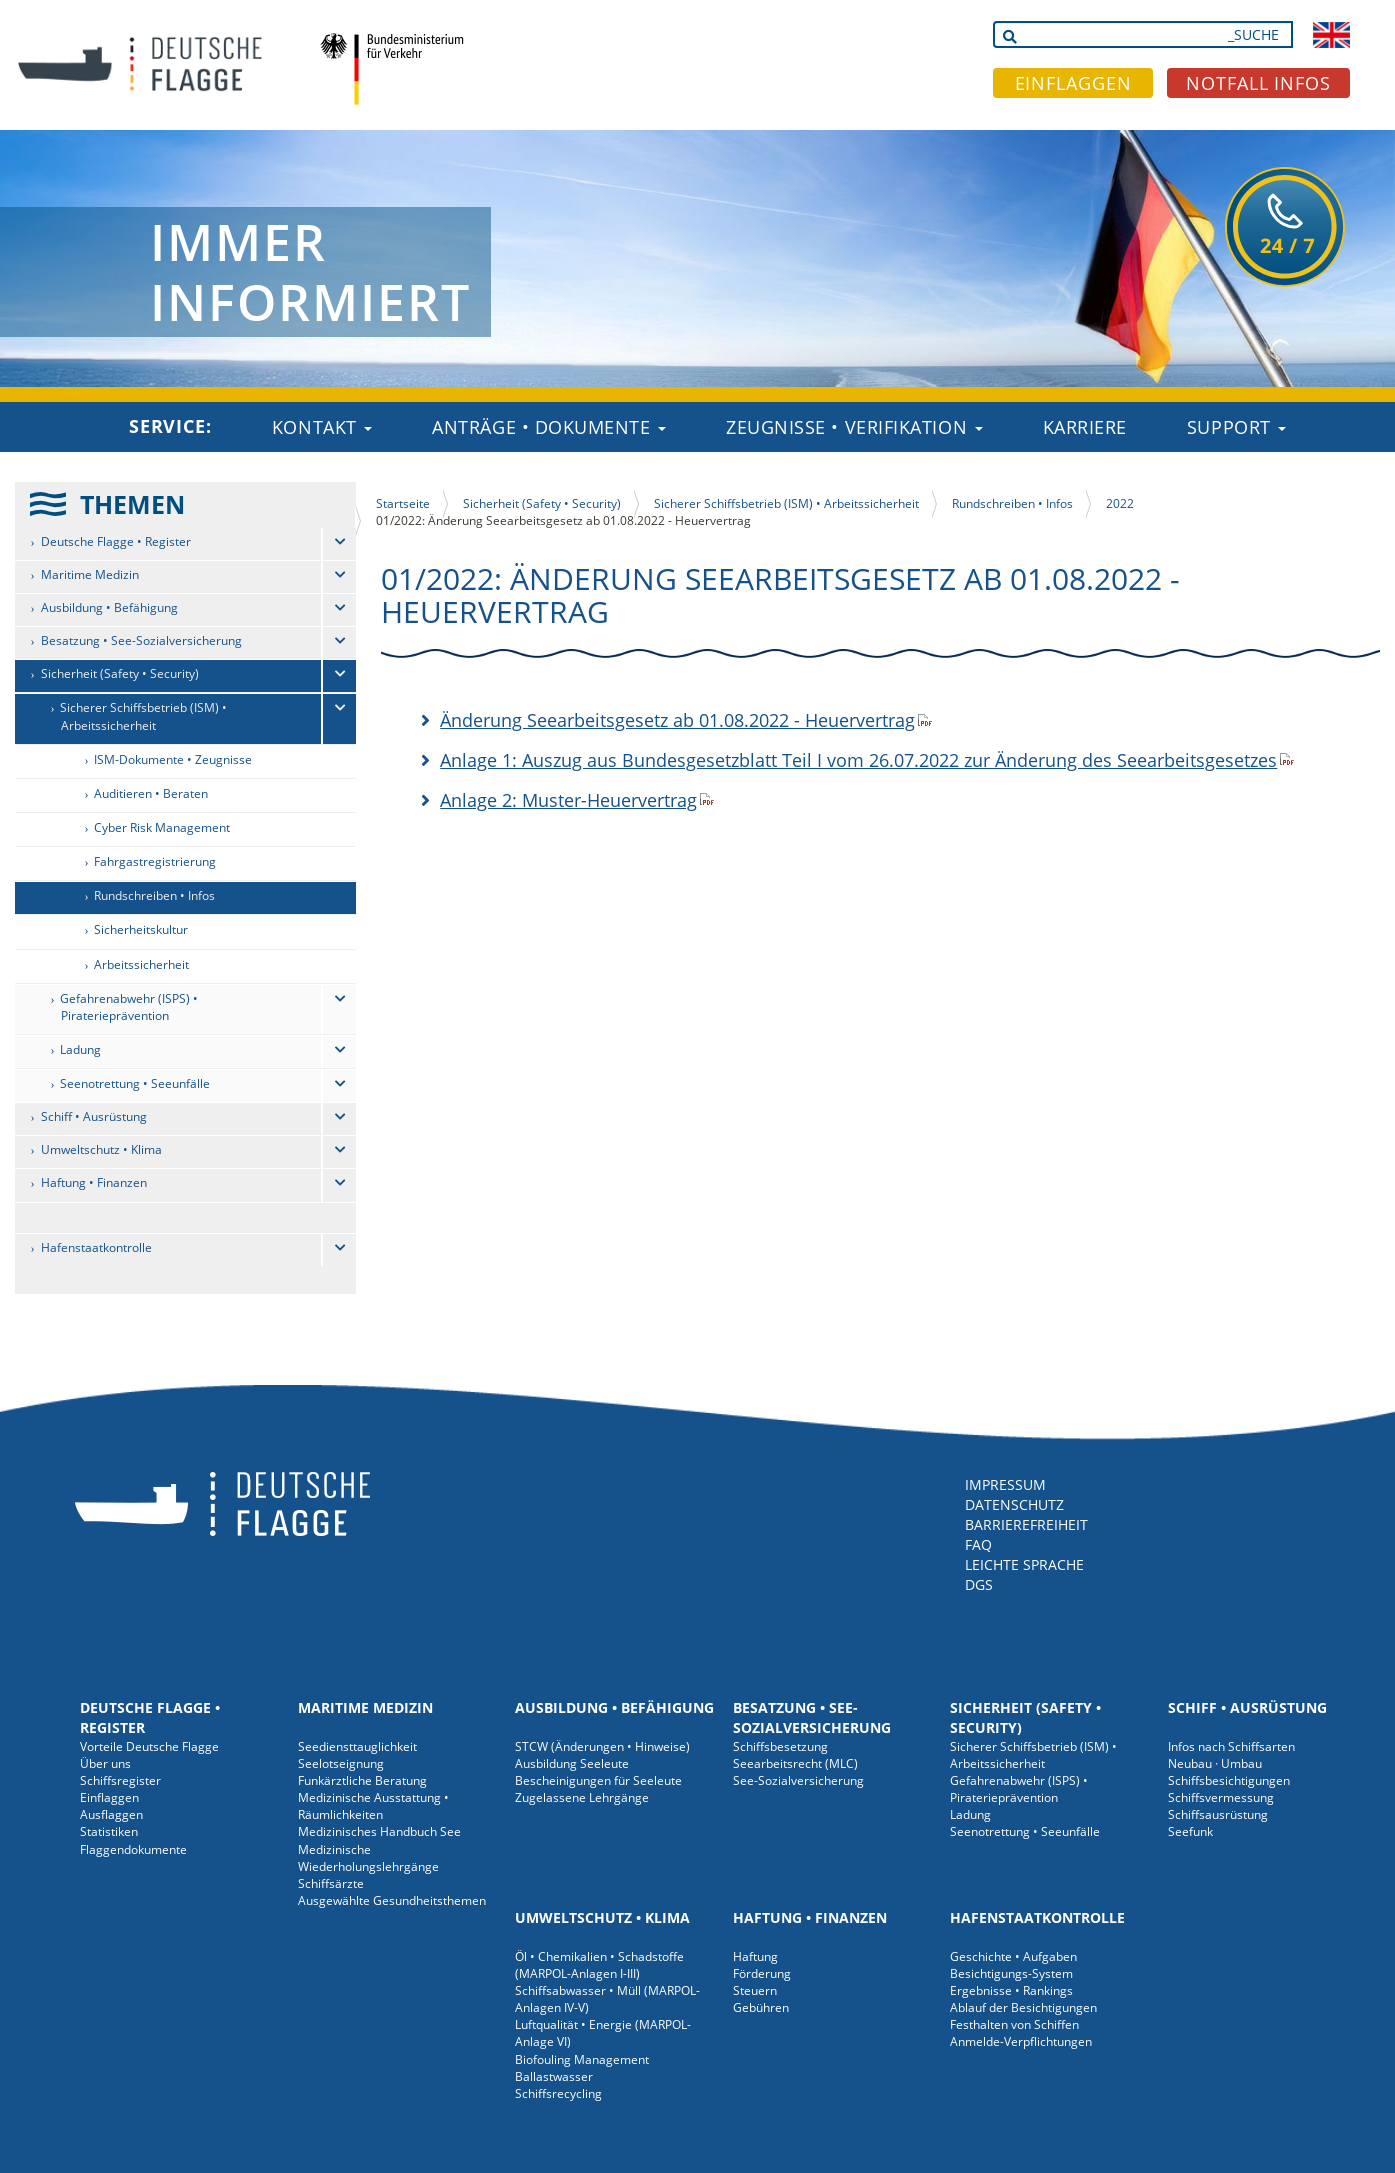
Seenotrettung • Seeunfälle (135, 1083)
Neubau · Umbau (1215, 1763)
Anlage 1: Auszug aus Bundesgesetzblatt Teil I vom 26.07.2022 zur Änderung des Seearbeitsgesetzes (858, 760)
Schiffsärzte (331, 1883)
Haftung (755, 1956)
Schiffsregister (120, 1780)
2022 (1120, 503)
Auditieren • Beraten (151, 793)
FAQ (978, 1544)
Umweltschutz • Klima (101, 1149)
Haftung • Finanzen (94, 1182)
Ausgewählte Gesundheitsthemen (392, 1900)
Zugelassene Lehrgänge (582, 1797)
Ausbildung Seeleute (572, 1763)
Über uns (105, 1763)
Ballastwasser (554, 2076)
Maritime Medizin (90, 574)
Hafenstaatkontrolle (96, 1247)
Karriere (1085, 427)
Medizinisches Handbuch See (379, 1831)
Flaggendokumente (133, 1849)
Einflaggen (109, 1797)
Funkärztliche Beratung (362, 1780)
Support (1236, 427)
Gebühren (761, 2007)
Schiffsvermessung (1221, 1797)
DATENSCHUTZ (1014, 1504)
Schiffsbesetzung (780, 1746)
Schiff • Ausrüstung (94, 1116)
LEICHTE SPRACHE (1024, 1564)
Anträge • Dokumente (549, 427)
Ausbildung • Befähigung (109, 607)
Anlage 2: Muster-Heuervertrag (568, 800)
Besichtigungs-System (1011, 1973)
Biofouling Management (582, 2059)
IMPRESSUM (1005, 1484)
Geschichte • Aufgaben (1013, 1956)
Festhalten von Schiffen (1014, 2024)
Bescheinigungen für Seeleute (598, 1780)
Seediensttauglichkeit (357, 1746)
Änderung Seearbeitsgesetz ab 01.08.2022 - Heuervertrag (677, 720)
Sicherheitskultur (141, 929)
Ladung (80, 1049)
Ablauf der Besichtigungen (1023, 2007)
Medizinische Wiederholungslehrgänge (368, 1858)
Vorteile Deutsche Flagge (149, 1746)
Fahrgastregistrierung (155, 861)
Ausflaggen (111, 1814)
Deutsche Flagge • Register (116, 541)
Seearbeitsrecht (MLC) (795, 1763)
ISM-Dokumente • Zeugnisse (173, 759)
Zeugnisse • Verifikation (854, 427)
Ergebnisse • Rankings (1011, 1990)
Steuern (755, 1990)
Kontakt (322, 427)
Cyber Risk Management (162, 827)
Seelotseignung (341, 1763)
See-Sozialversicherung (798, 1780)
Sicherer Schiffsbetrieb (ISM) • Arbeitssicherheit (143, 716)
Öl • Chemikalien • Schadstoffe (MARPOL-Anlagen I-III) (599, 1965)
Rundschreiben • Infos (154, 895)
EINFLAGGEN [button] (1073, 83)
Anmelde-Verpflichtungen (1021, 2041)
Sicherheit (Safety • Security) (120, 673)
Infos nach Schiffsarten (1231, 1746)
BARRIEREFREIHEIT (1026, 1524)
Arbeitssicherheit (141, 964)
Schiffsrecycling (558, 2093)
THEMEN (132, 504)
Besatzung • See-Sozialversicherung (141, 640)
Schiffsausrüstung (1218, 1814)
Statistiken (109, 1831)
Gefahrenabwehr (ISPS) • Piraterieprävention (129, 1007)
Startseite (403, 503)
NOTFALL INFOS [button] (1258, 83)
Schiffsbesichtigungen (1229, 1780)
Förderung (762, 1973)
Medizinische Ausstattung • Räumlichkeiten (373, 1806)
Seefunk (1190, 1831)
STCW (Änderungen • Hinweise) (602, 1746)
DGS (979, 1584)
